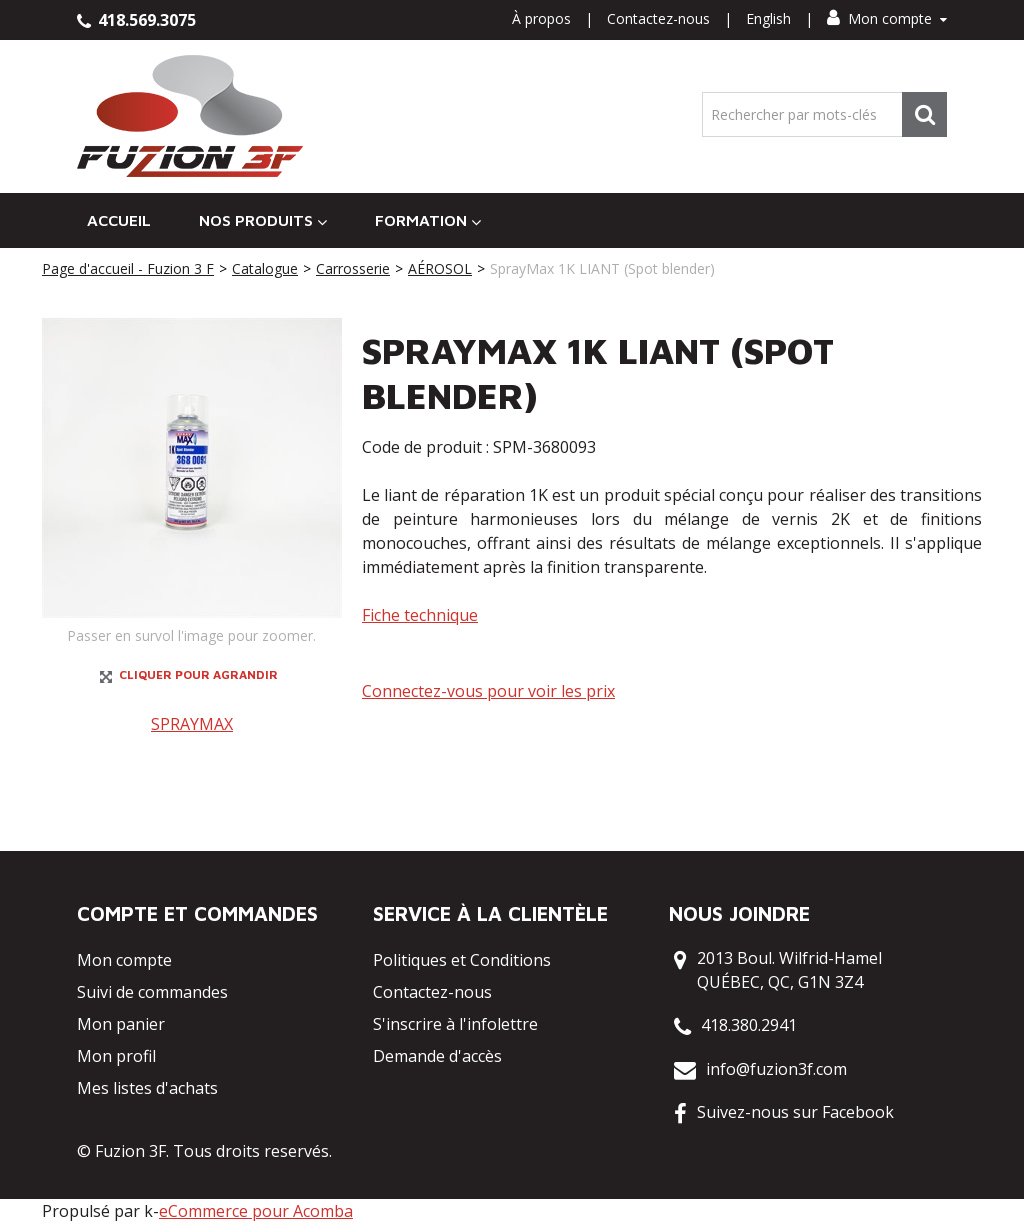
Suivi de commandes (152, 992)
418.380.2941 (749, 1025)
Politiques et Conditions (462, 960)
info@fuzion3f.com (776, 1069)
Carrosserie (353, 268)
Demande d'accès (437, 1056)
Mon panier (121, 1024)
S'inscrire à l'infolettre (455, 1024)
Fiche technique (420, 615)
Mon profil (116, 1056)
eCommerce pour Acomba (256, 1211)
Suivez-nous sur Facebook (795, 1112)
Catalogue (265, 268)
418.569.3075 (136, 20)
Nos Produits (263, 220)
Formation (428, 220)
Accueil (119, 220)
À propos (541, 18)
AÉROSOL (440, 268)
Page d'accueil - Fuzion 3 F (128, 268)
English (768, 18)
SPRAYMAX (192, 724)
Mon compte (887, 18)
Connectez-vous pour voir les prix (488, 691)
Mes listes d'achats (147, 1088)
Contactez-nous (658, 18)
